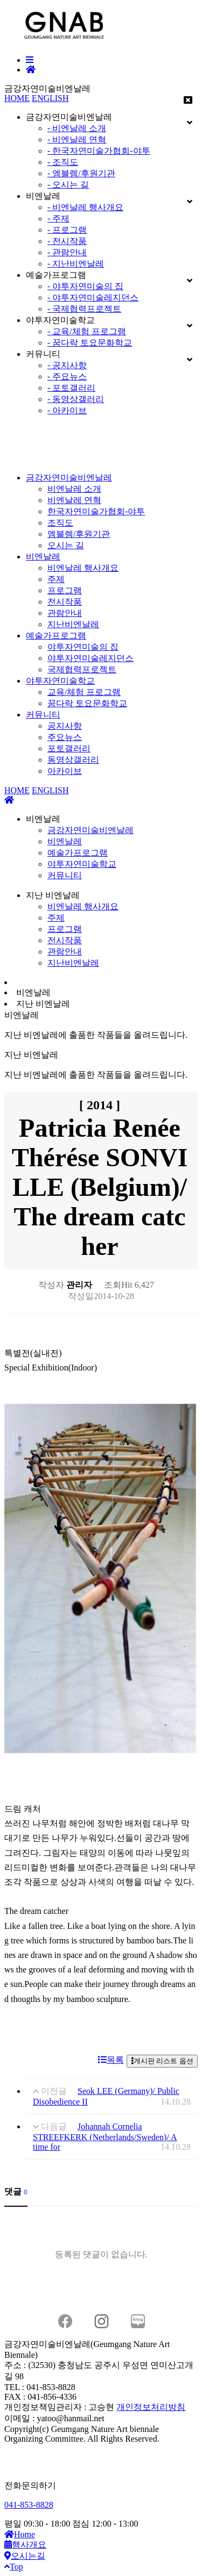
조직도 (60, 522)
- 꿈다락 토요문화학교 (89, 342)
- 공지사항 (67, 365)
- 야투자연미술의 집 (85, 286)
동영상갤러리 (73, 759)
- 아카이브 (67, 410)
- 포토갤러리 (71, 387)
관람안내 (64, 613)
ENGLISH (50, 98)
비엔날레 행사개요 (83, 567)
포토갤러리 (68, 748)
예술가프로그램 (56, 635)
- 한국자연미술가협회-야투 (98, 150)
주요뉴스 (64, 737)
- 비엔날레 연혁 (76, 139)
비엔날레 (43, 556)
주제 (56, 579)
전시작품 (64, 601)
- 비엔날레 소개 (76, 128)
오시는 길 (65, 545)
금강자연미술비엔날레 (69, 477)
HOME (17, 98)
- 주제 (58, 218)
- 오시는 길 (68, 184)
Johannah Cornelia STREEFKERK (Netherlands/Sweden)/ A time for (105, 2136)
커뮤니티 (43, 714)
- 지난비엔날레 (75, 263)
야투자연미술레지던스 (90, 658)
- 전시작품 (67, 241)
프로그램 (64, 590)
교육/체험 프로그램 (84, 692)
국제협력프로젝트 (81, 669)
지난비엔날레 (73, 624)
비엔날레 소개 (74, 488)
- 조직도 (62, 162)
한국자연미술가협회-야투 (96, 511)
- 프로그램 (67, 229)
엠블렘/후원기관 (78, 534)
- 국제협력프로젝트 (84, 308)
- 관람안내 (67, 252)
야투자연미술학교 (60, 680)
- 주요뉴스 (67, 376)
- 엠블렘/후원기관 (81, 173)
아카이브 (64, 771)
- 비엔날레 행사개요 (85, 207)
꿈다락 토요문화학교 (87, 703)
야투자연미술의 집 (83, 646)
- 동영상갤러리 (75, 399)
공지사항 (64, 725)
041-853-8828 (28, 2504)
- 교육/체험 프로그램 (86, 331)
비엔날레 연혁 (74, 500)
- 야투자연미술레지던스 (92, 297)
